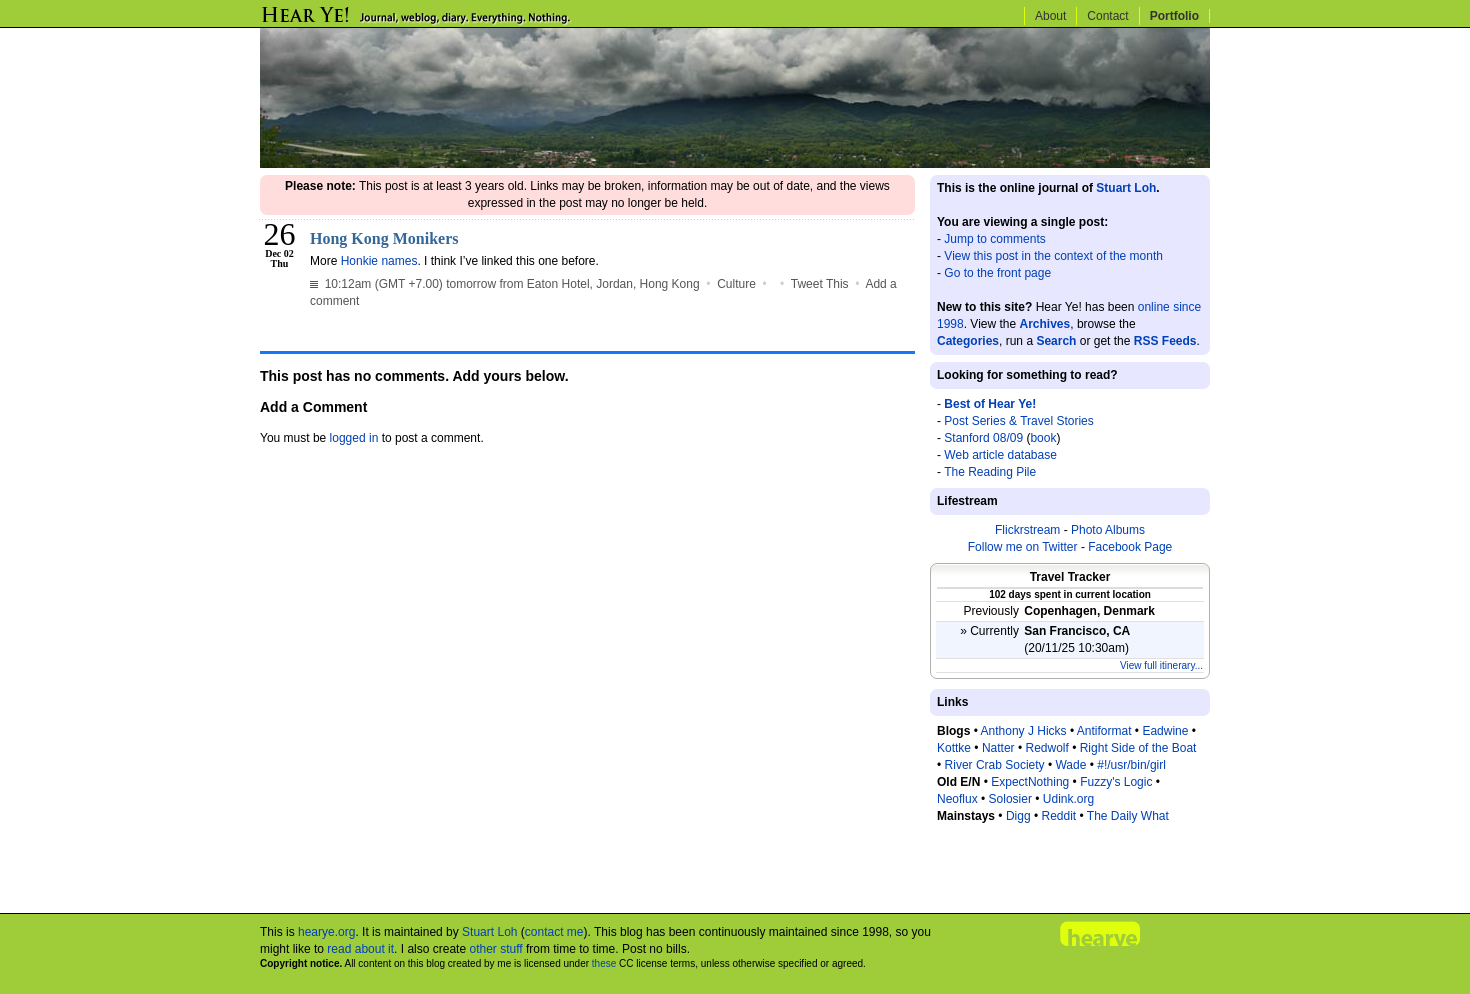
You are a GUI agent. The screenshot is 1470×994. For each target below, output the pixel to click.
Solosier (1010, 799)
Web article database (1000, 455)
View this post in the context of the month (1053, 256)
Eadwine (1165, 731)
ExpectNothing (1030, 782)
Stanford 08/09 (983, 438)
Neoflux (957, 799)
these (604, 963)
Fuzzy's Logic (1116, 782)
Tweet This (820, 284)
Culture (736, 284)
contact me (554, 932)
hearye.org (326, 932)
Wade (1070, 765)
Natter (998, 748)
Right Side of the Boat (1138, 748)
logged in (354, 438)
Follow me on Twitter (1023, 547)
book (1043, 438)
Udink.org (1068, 799)
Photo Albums (1108, 530)
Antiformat (1104, 731)
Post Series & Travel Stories (1018, 421)
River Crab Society (995, 765)
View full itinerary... (1161, 665)
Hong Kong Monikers (384, 238)
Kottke (954, 748)
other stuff (495, 949)
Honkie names (379, 261)
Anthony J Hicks (1024, 731)
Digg (1018, 816)
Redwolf (1046, 748)
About (1050, 16)
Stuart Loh (1126, 188)
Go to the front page (997, 273)
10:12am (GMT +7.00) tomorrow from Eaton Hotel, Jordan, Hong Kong (505, 284)
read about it (360, 949)
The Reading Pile (990, 472)
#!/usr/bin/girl (1131, 765)
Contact (1107, 16)
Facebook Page (1130, 547)
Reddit (1058, 816)
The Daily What (1128, 816)
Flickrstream (1027, 530)
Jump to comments (994, 239)
